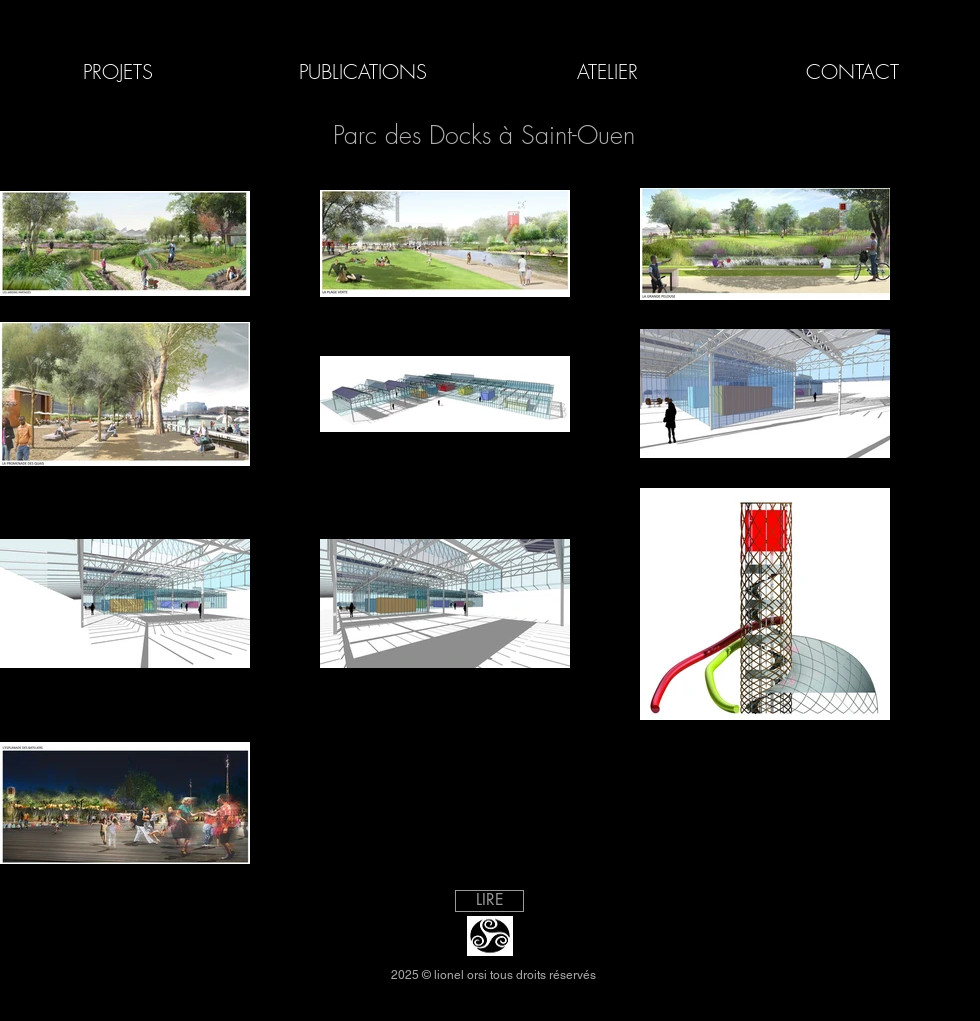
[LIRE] (489, 901)
